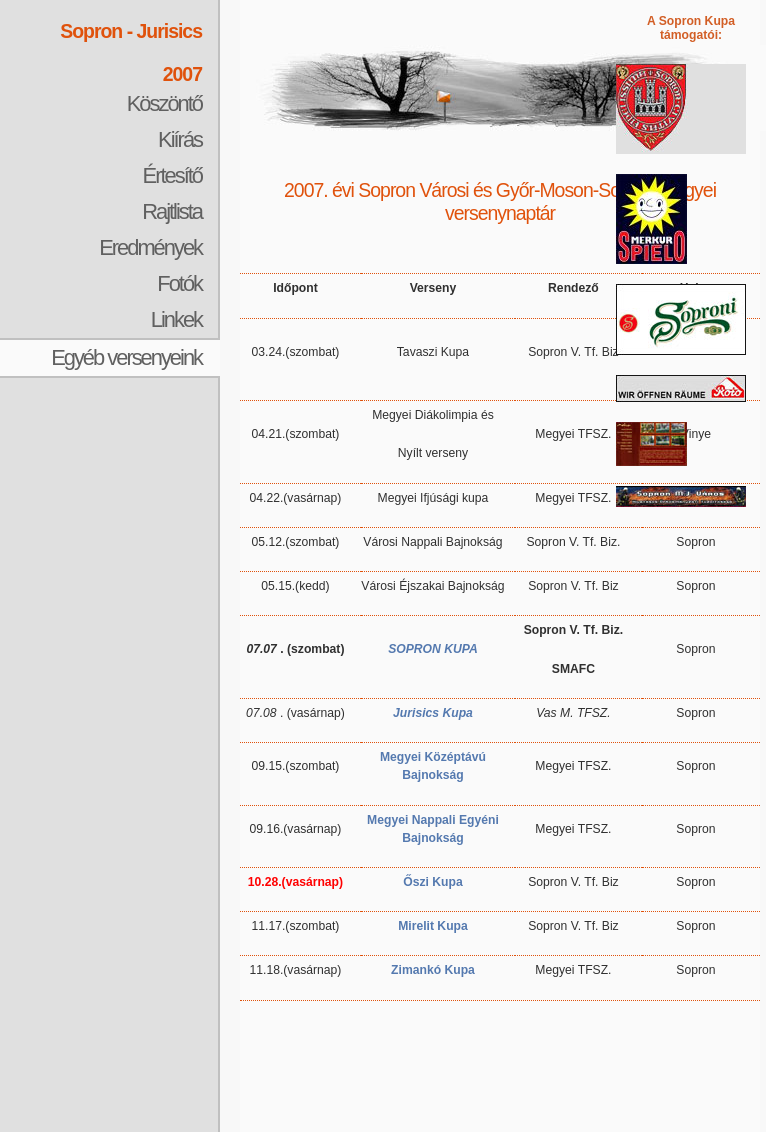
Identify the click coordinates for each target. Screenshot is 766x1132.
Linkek (176, 319)
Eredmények (150, 247)
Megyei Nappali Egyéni (433, 820)
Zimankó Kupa (433, 970)
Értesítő (172, 175)
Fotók (179, 283)
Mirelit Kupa (433, 926)
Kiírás (180, 139)
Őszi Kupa (432, 882)
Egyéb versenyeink (126, 357)
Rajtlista (172, 211)
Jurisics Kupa (433, 713)
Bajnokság (432, 838)
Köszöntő (164, 103)
